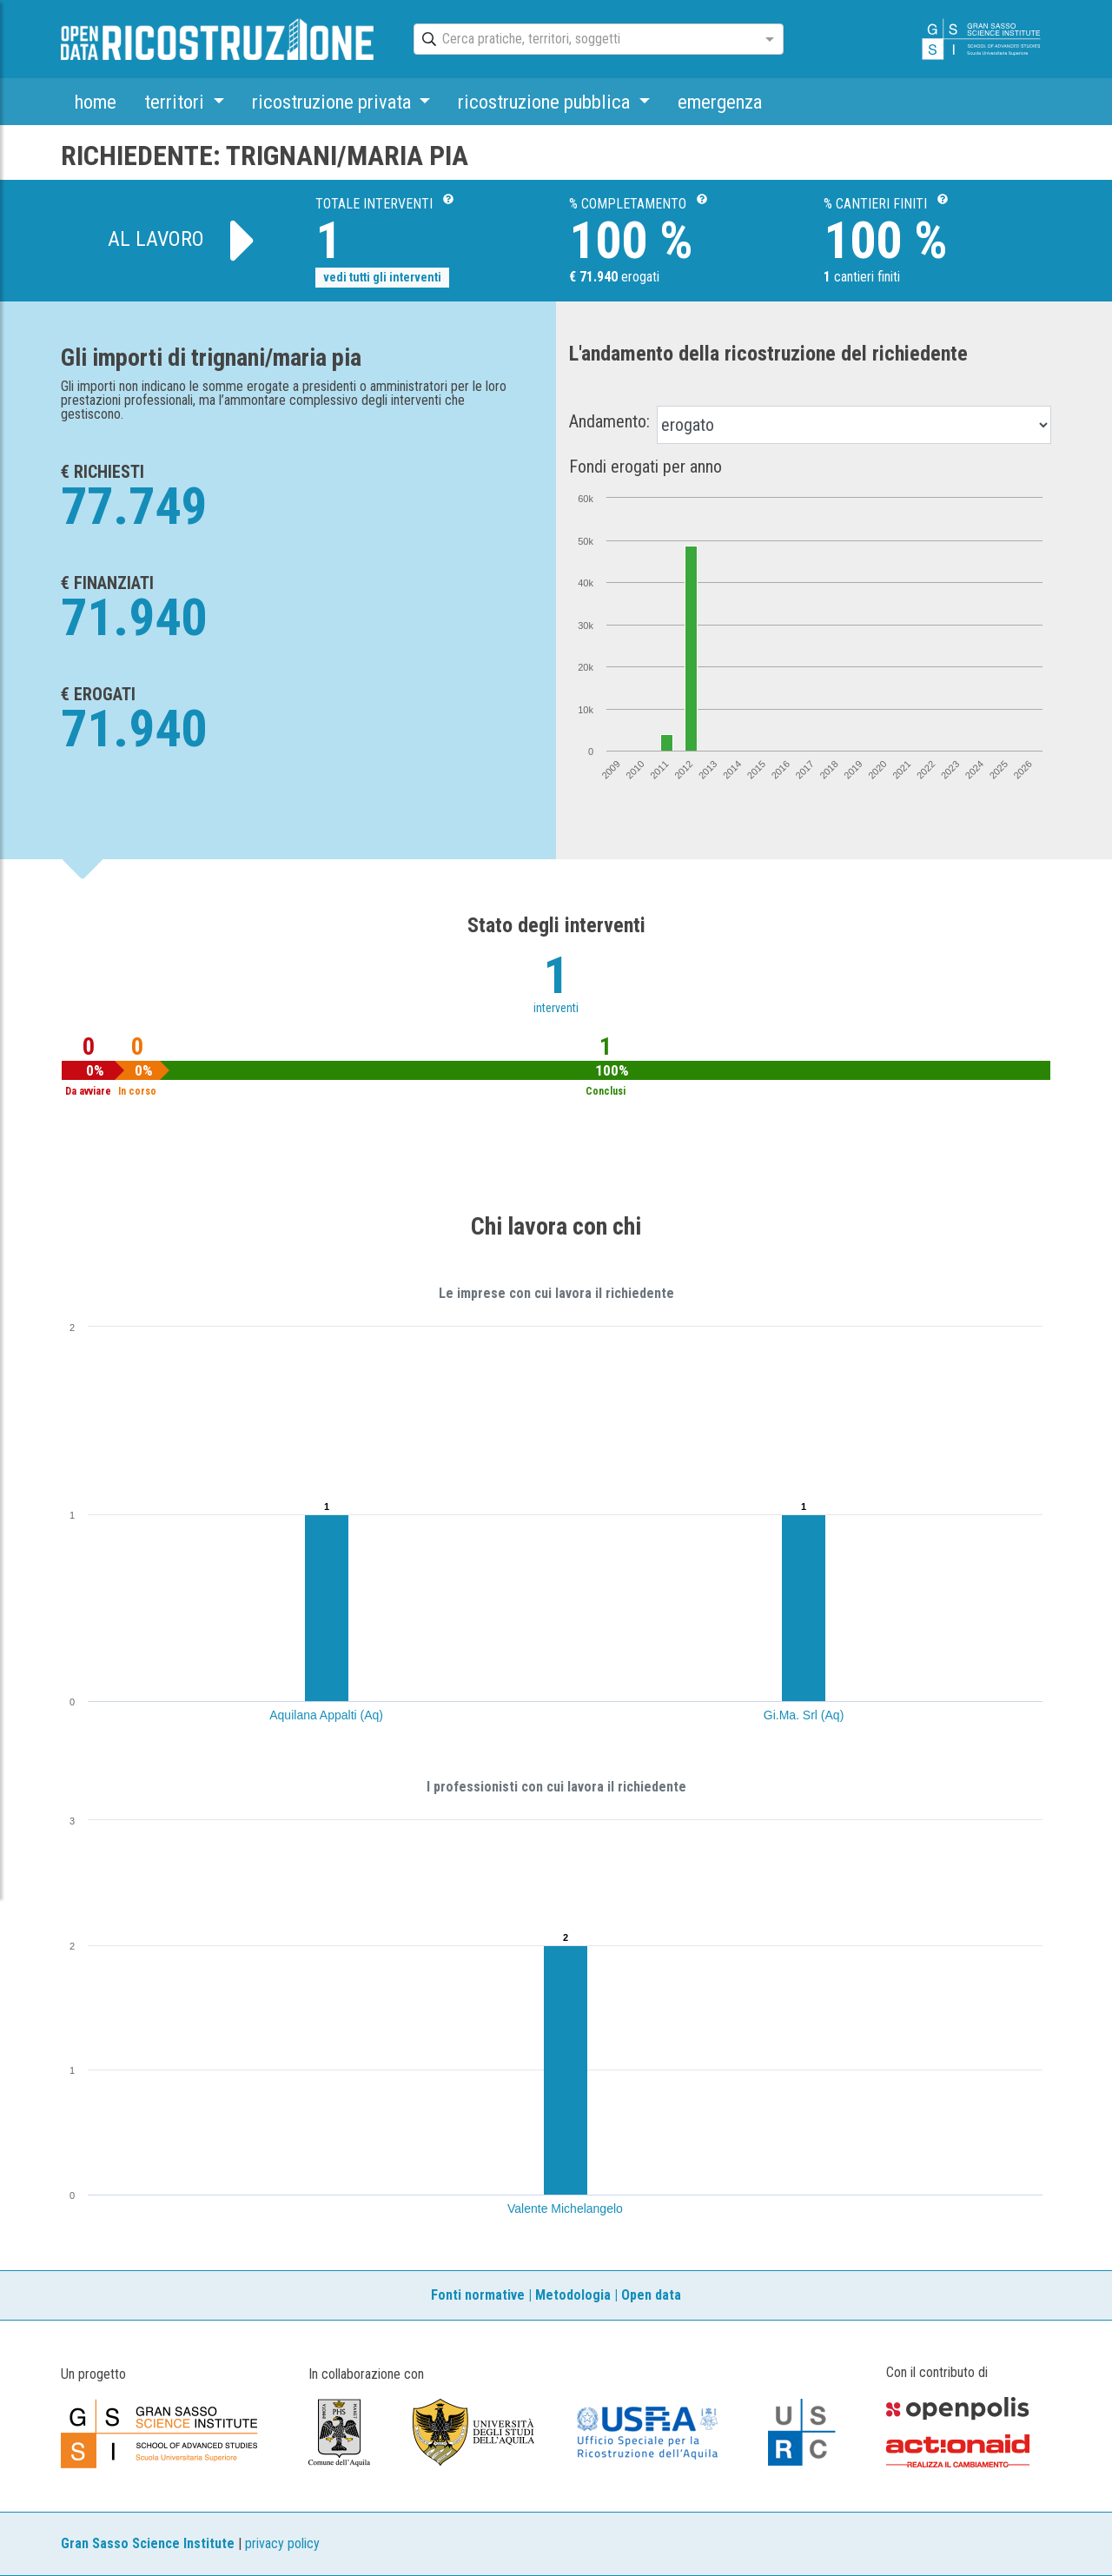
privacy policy (282, 2543)
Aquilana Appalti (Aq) (326, 1715)
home (95, 101)
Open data (651, 2295)
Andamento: (609, 421)
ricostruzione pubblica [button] (546, 101)
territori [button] (176, 101)
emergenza (720, 101)
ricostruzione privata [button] (333, 101)
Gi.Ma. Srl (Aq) (804, 1715)
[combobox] (583, 40)
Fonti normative (478, 2295)
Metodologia (573, 2295)
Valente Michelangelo (565, 2208)
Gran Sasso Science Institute (148, 2543)
